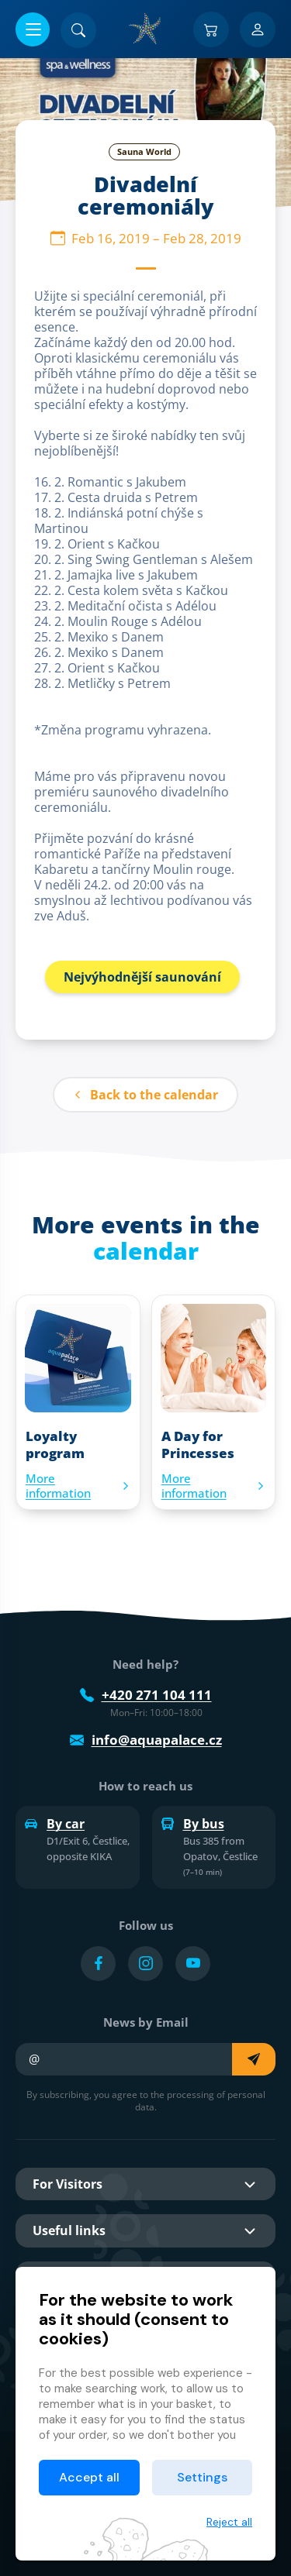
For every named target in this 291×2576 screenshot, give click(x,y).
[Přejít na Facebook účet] (98, 1963)
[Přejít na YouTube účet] (192, 1963)
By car (55, 1823)
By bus (192, 1823)
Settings (202, 2477)
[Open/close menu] (33, 29)
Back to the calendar (145, 1094)
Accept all (89, 2477)
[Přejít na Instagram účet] (145, 1963)
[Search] (78, 30)
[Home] (146, 28)
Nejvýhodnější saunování (142, 976)
